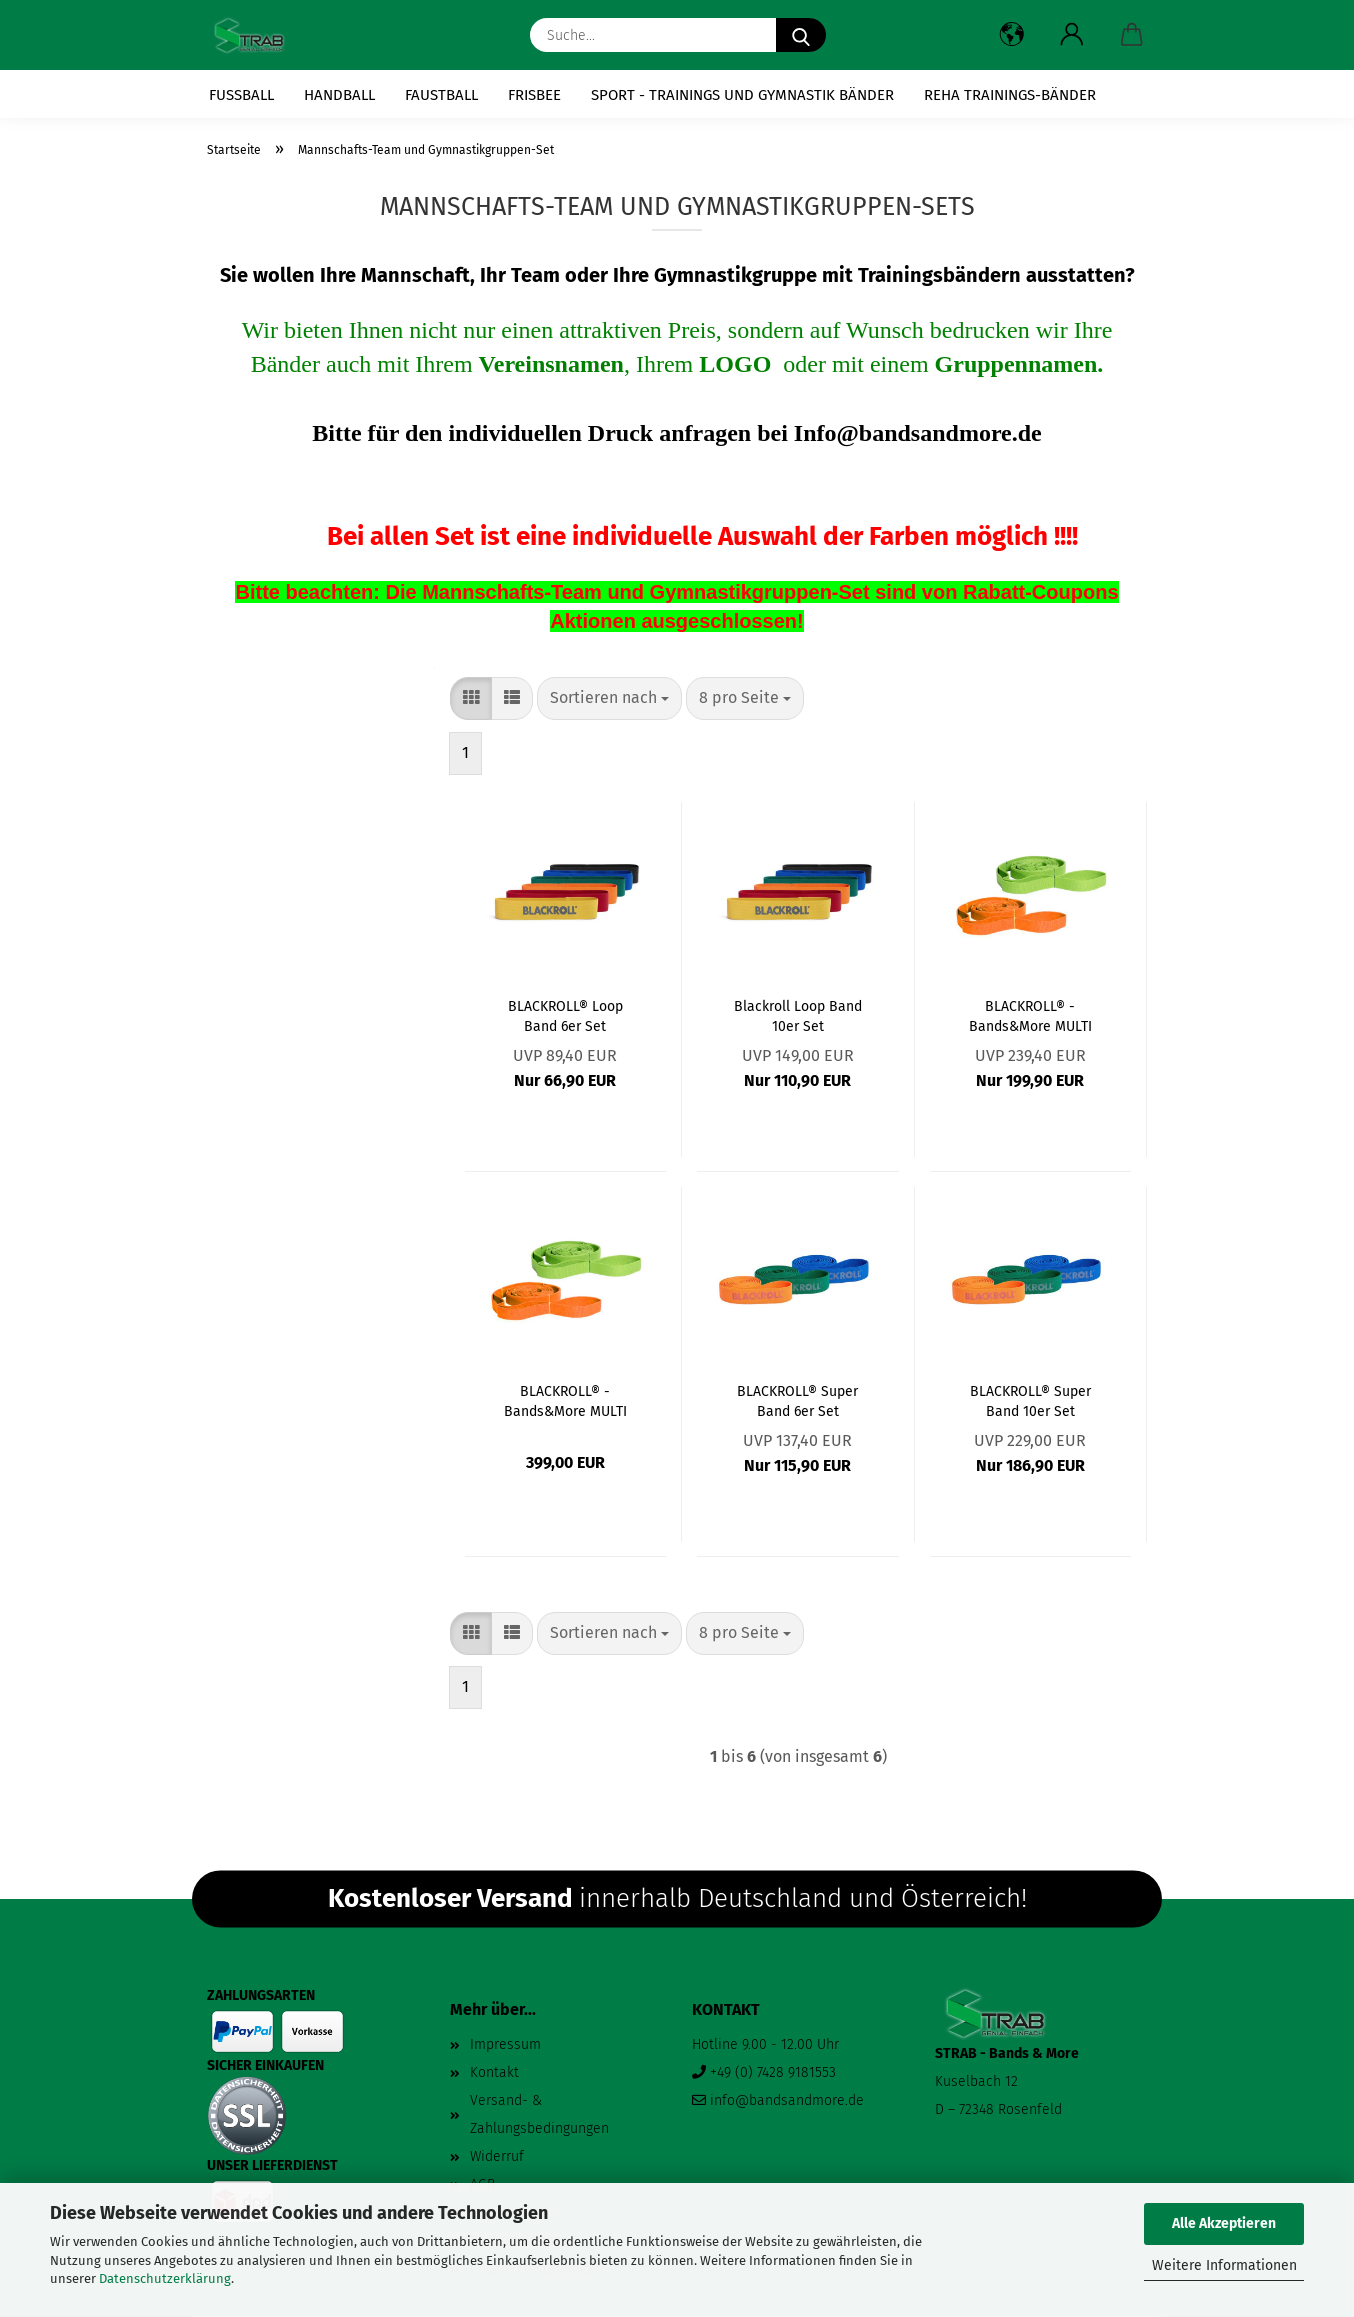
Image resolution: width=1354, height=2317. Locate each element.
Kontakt (494, 2072)
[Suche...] (801, 35)
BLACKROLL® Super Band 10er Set (1030, 1400)
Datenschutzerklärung (165, 2278)
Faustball (441, 95)
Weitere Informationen (1224, 2265)
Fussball (241, 95)
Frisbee (534, 95)
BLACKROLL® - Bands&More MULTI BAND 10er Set (565, 1400)
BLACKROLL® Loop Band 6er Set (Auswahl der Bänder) (565, 1015)
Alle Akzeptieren (1224, 2223)
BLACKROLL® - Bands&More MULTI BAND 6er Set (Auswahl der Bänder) (1030, 1015)
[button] (1012, 35)
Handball (339, 95)
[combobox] (609, 698)
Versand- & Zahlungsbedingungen (539, 2114)
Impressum (505, 2044)
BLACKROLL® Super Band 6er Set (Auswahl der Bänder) (798, 1400)
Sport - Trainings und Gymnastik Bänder (742, 95)
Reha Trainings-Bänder (1010, 95)
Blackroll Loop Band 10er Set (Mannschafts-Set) (798, 1015)
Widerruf (497, 2156)
